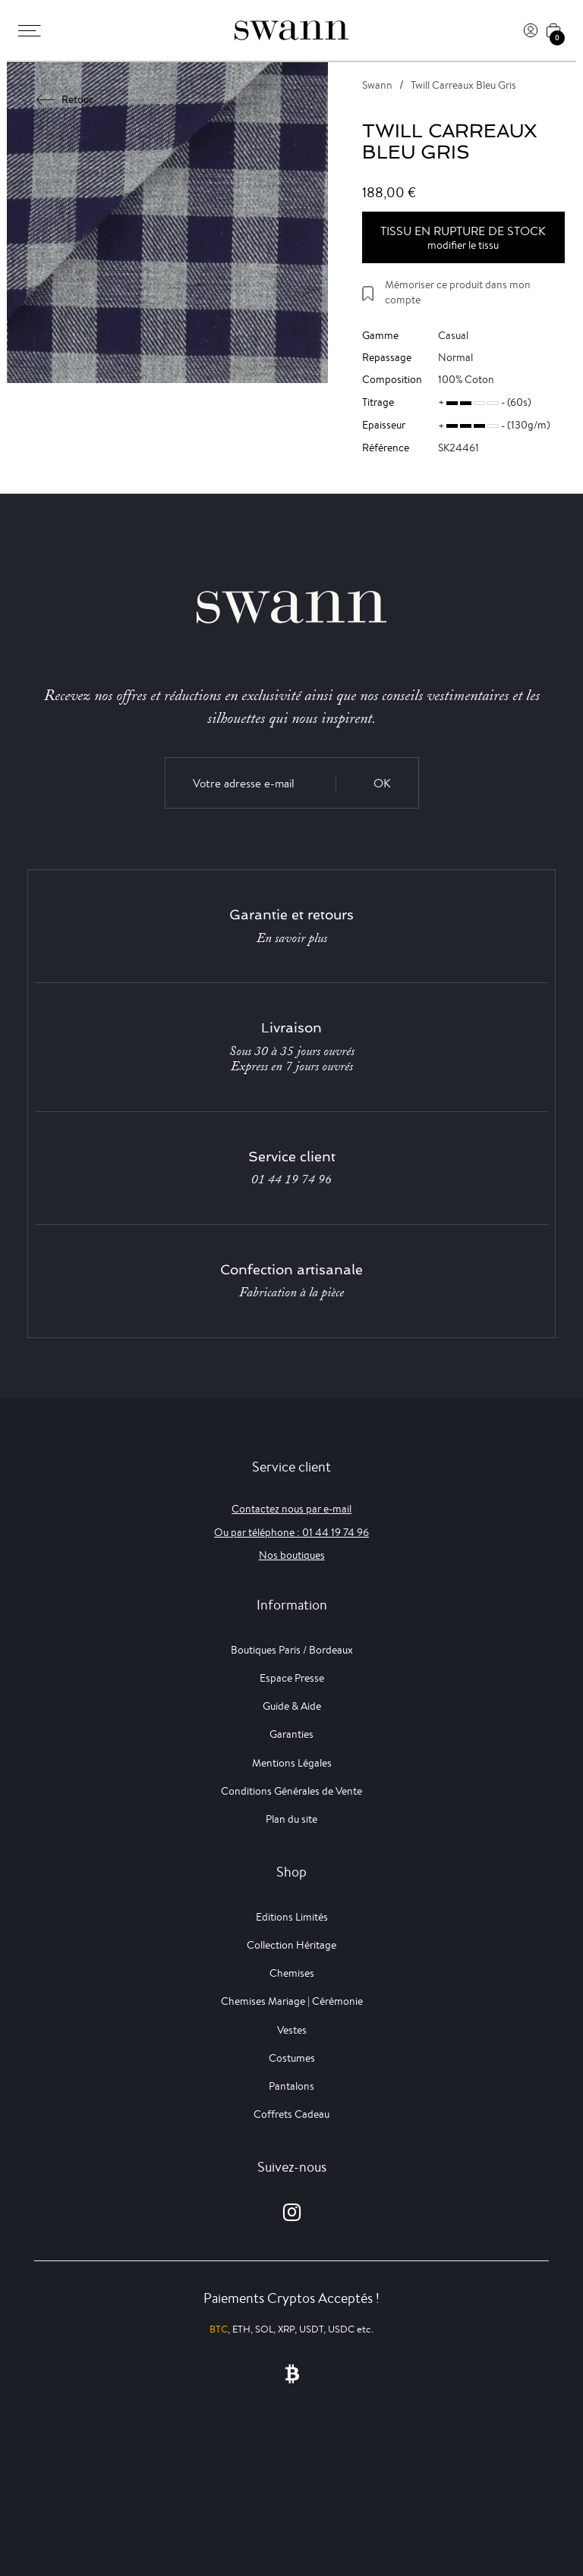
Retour (65, 99)
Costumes (292, 2058)
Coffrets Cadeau (291, 2114)
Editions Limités (292, 1917)
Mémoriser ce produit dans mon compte (458, 292)
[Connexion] (530, 30)
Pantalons (291, 2086)
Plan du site (291, 1819)
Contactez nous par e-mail (291, 1509)
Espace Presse (292, 1678)
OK (382, 783)
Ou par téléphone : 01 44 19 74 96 (291, 1532)
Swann (377, 85)
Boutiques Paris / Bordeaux (292, 1650)
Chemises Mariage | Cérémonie (292, 2001)
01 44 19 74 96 (291, 1179)
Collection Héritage (291, 1945)
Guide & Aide (292, 1706)
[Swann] (291, 30)
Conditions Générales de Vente (291, 1791)
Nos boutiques (292, 1555)
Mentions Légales (292, 1763)
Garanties (291, 1734)
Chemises (291, 1973)
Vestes (292, 2030)
